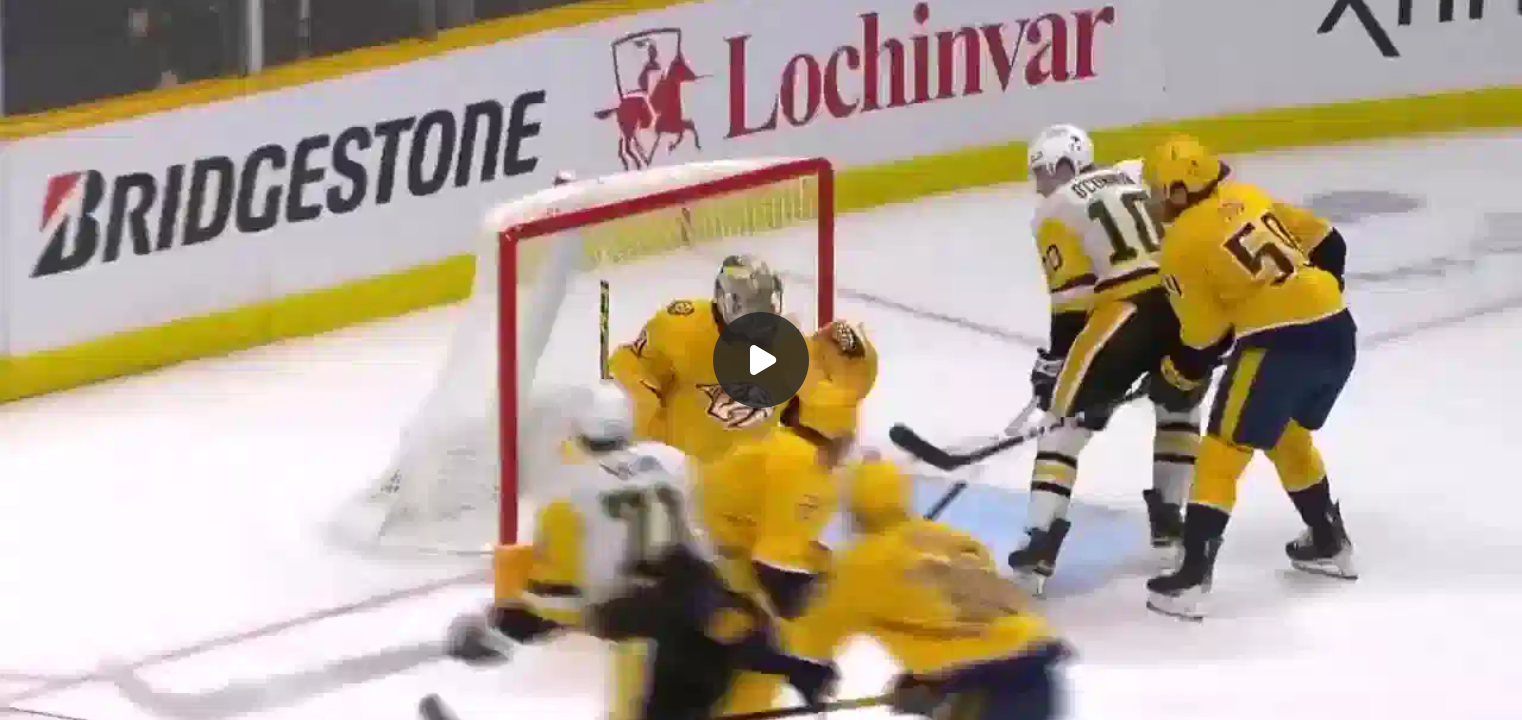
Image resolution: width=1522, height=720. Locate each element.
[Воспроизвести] (761, 360)
